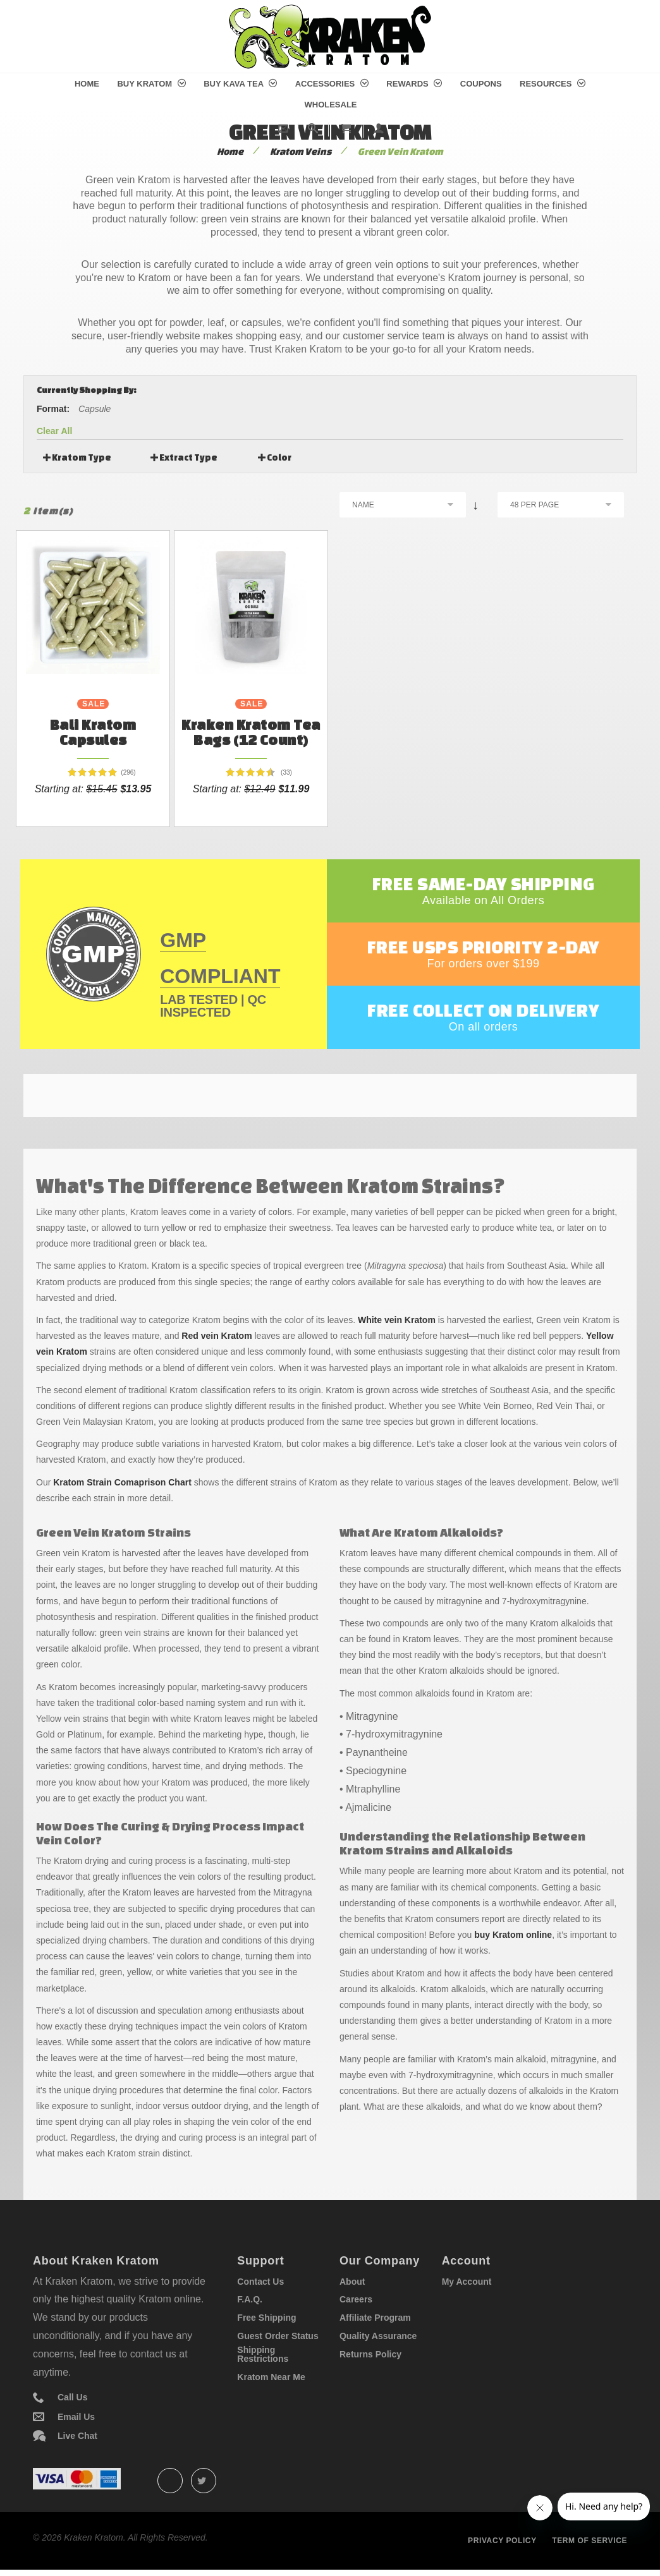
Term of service (589, 2540)
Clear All (54, 431)
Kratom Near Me (271, 2377)
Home (87, 83)
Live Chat (77, 2436)
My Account (467, 2281)
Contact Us (260, 2281)
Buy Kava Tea (240, 83)
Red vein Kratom (216, 1336)
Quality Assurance (378, 2335)
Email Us (76, 2417)
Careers (355, 2299)
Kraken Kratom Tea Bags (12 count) (251, 732)
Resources (552, 83)
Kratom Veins (300, 151)
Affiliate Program (375, 2317)
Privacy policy (502, 2540)
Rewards (414, 83)
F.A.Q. (249, 2299)
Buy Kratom (151, 83)
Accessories (332, 83)
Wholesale (330, 104)
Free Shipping (266, 2317)
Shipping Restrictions (262, 2354)
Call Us (72, 2397)
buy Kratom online (513, 1935)
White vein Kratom (397, 1320)
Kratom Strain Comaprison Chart (122, 1482)
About (352, 2281)
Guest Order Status (277, 2335)
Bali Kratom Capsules (93, 732)
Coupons (481, 83)
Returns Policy (370, 2354)
